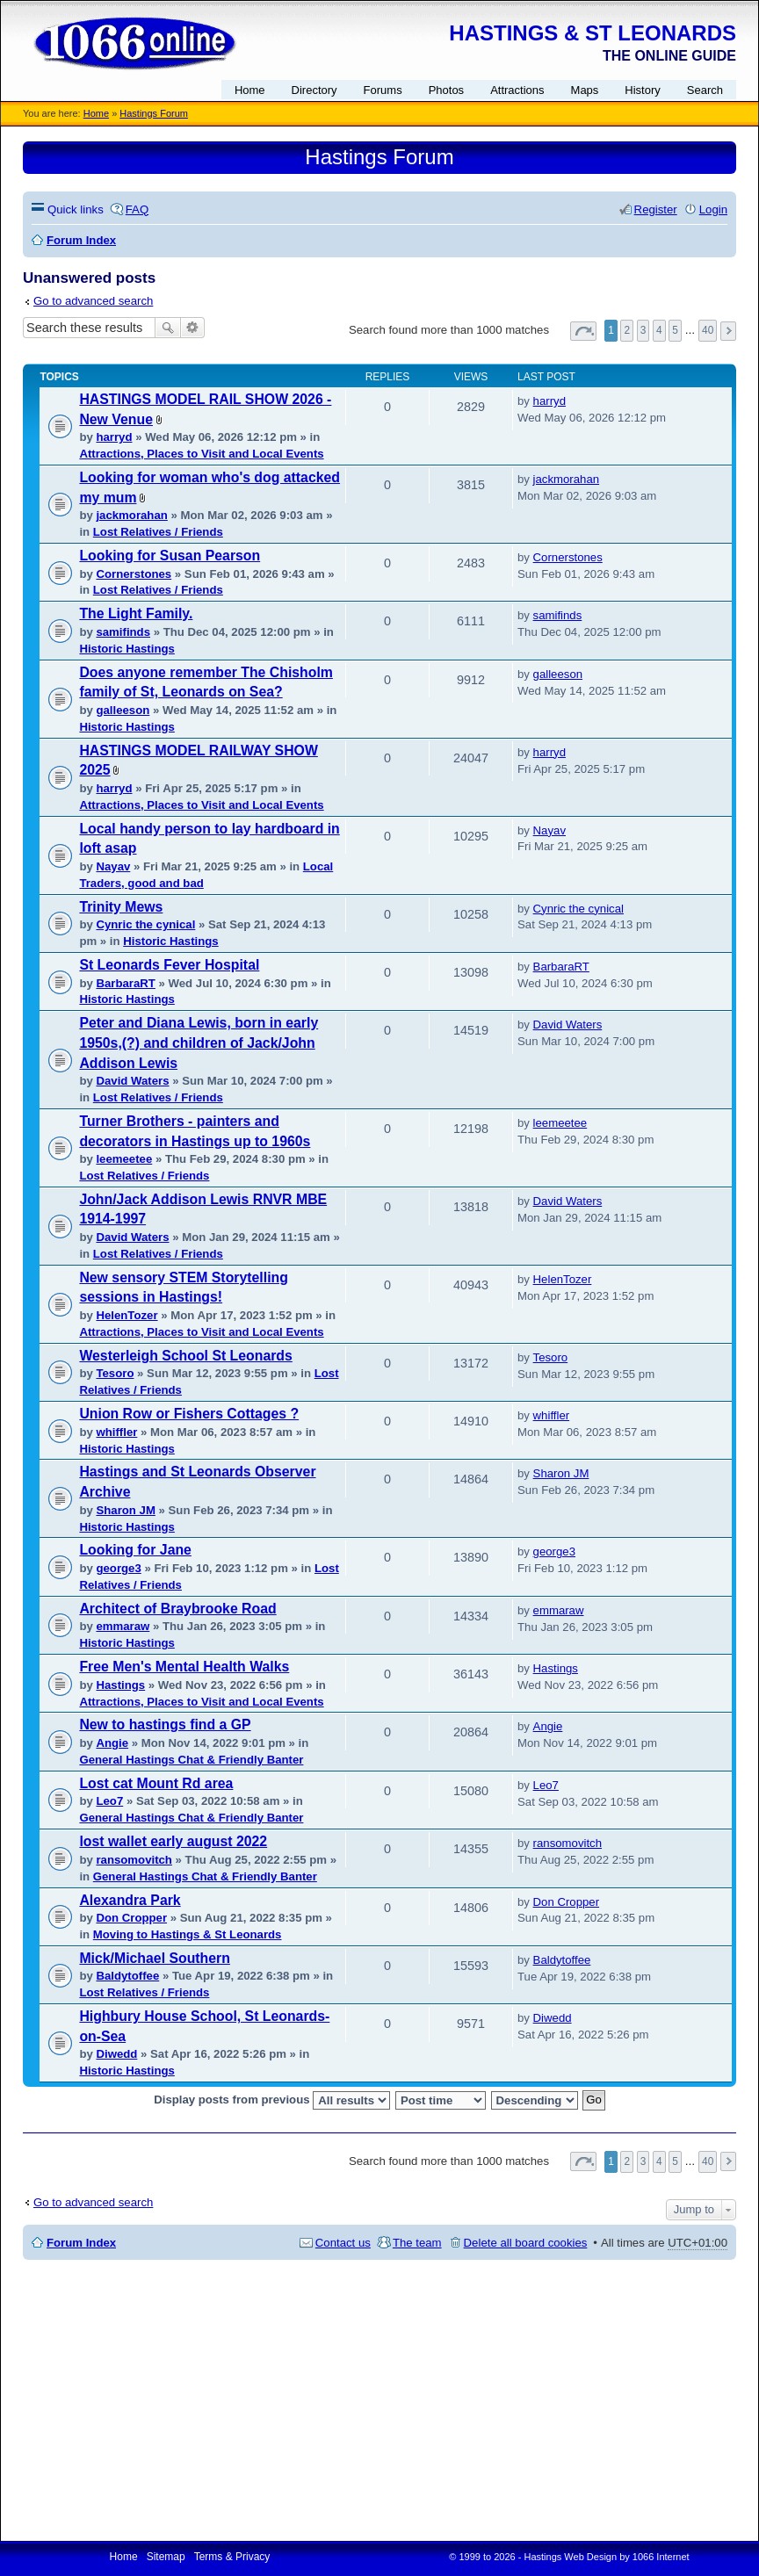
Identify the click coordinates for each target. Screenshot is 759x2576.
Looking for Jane (135, 1549)
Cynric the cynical (145, 924)
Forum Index (81, 2242)
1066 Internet (661, 2556)
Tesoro (115, 1373)
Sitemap (166, 2557)
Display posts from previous (272, 2100)
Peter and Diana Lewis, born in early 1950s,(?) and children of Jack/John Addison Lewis (198, 1042)
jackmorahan (131, 515)
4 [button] (659, 330)
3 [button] (643, 330)
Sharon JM (125, 1510)
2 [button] (627, 330)
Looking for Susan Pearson (169, 555)
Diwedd (116, 2053)
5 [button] (675, 330)
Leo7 (109, 1801)
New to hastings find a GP (164, 1724)
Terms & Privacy (232, 2557)
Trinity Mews (121, 906)
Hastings (120, 1685)
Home (96, 113)
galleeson (122, 710)
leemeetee (124, 1158)
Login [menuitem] (713, 209)
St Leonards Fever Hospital (169, 964)
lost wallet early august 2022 (173, 1841)
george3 (118, 1568)
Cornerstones (133, 574)
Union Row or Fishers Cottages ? (189, 1413)
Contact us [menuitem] (343, 2242)
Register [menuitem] (655, 209)
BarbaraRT (125, 983)
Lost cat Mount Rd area (156, 1783)
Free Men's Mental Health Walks (184, 1666)
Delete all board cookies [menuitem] (526, 2242)
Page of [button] (583, 331)
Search (168, 327)
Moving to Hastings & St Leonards (187, 1934)
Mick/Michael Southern (154, 1958)
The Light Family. (135, 613)
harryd (114, 437)
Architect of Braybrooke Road (177, 1608)
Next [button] (728, 331)
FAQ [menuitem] (137, 209)
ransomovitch (133, 1859)
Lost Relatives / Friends (158, 531)
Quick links (75, 209)
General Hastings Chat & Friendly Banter (191, 1759)
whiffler (116, 1432)
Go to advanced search (93, 300)
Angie (112, 1743)
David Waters (132, 1080)
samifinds (123, 632)
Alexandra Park (129, 1900)
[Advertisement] (379, 2400)
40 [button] (707, 330)
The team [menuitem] (417, 2242)
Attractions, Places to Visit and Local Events (201, 453)
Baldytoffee (127, 1975)
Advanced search (193, 327)
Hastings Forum (153, 113)
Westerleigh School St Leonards (185, 1355)
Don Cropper (131, 1917)
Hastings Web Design (571, 2556)
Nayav (113, 866)
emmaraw (122, 1626)
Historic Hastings (126, 648)
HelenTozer (126, 1315)
